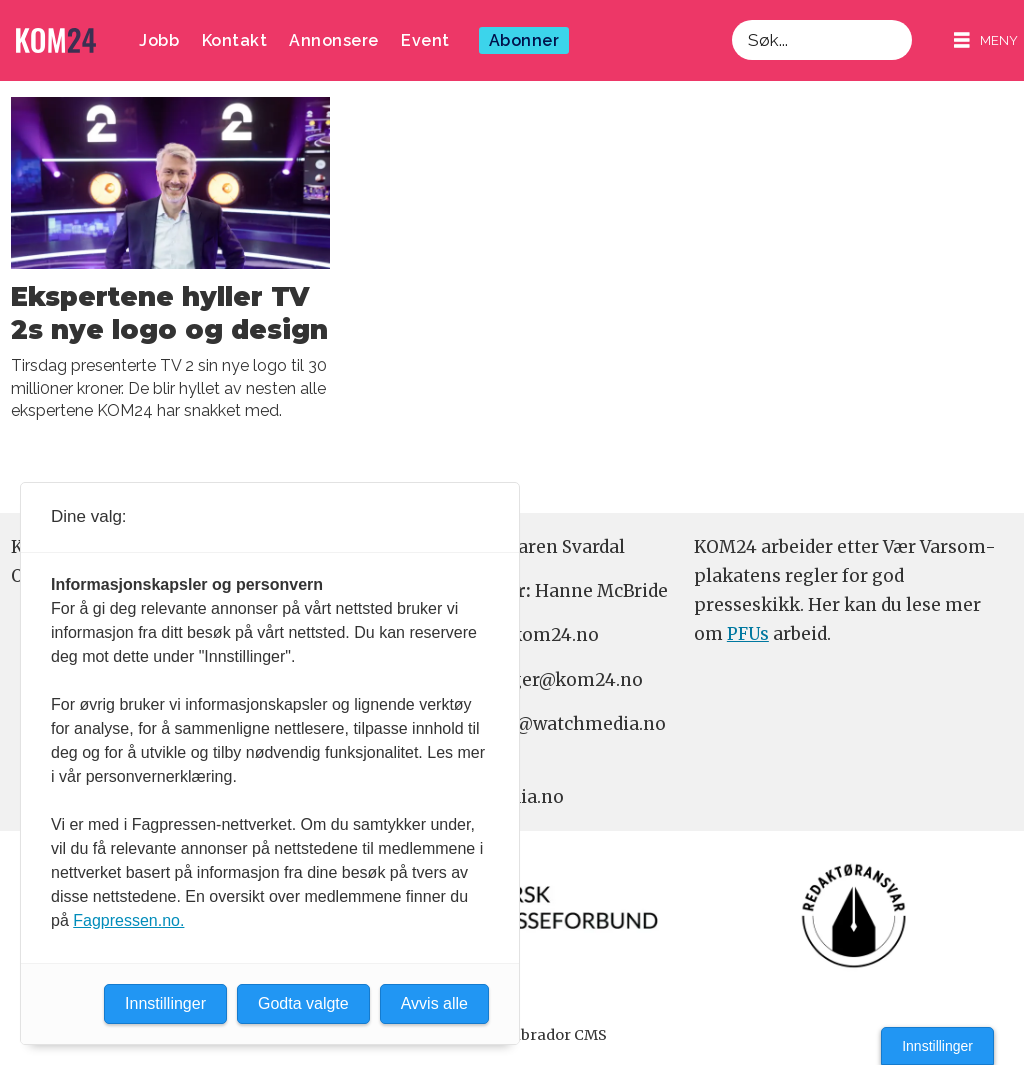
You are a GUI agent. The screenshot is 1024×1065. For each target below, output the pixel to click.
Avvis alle (434, 1003)
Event (425, 40)
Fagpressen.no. (128, 920)
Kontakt (235, 40)
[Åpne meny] (986, 40)
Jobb (159, 40)
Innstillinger (937, 1046)
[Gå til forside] (56, 40)
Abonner (524, 40)
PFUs (748, 634)
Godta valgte (303, 1003)
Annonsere (334, 40)
